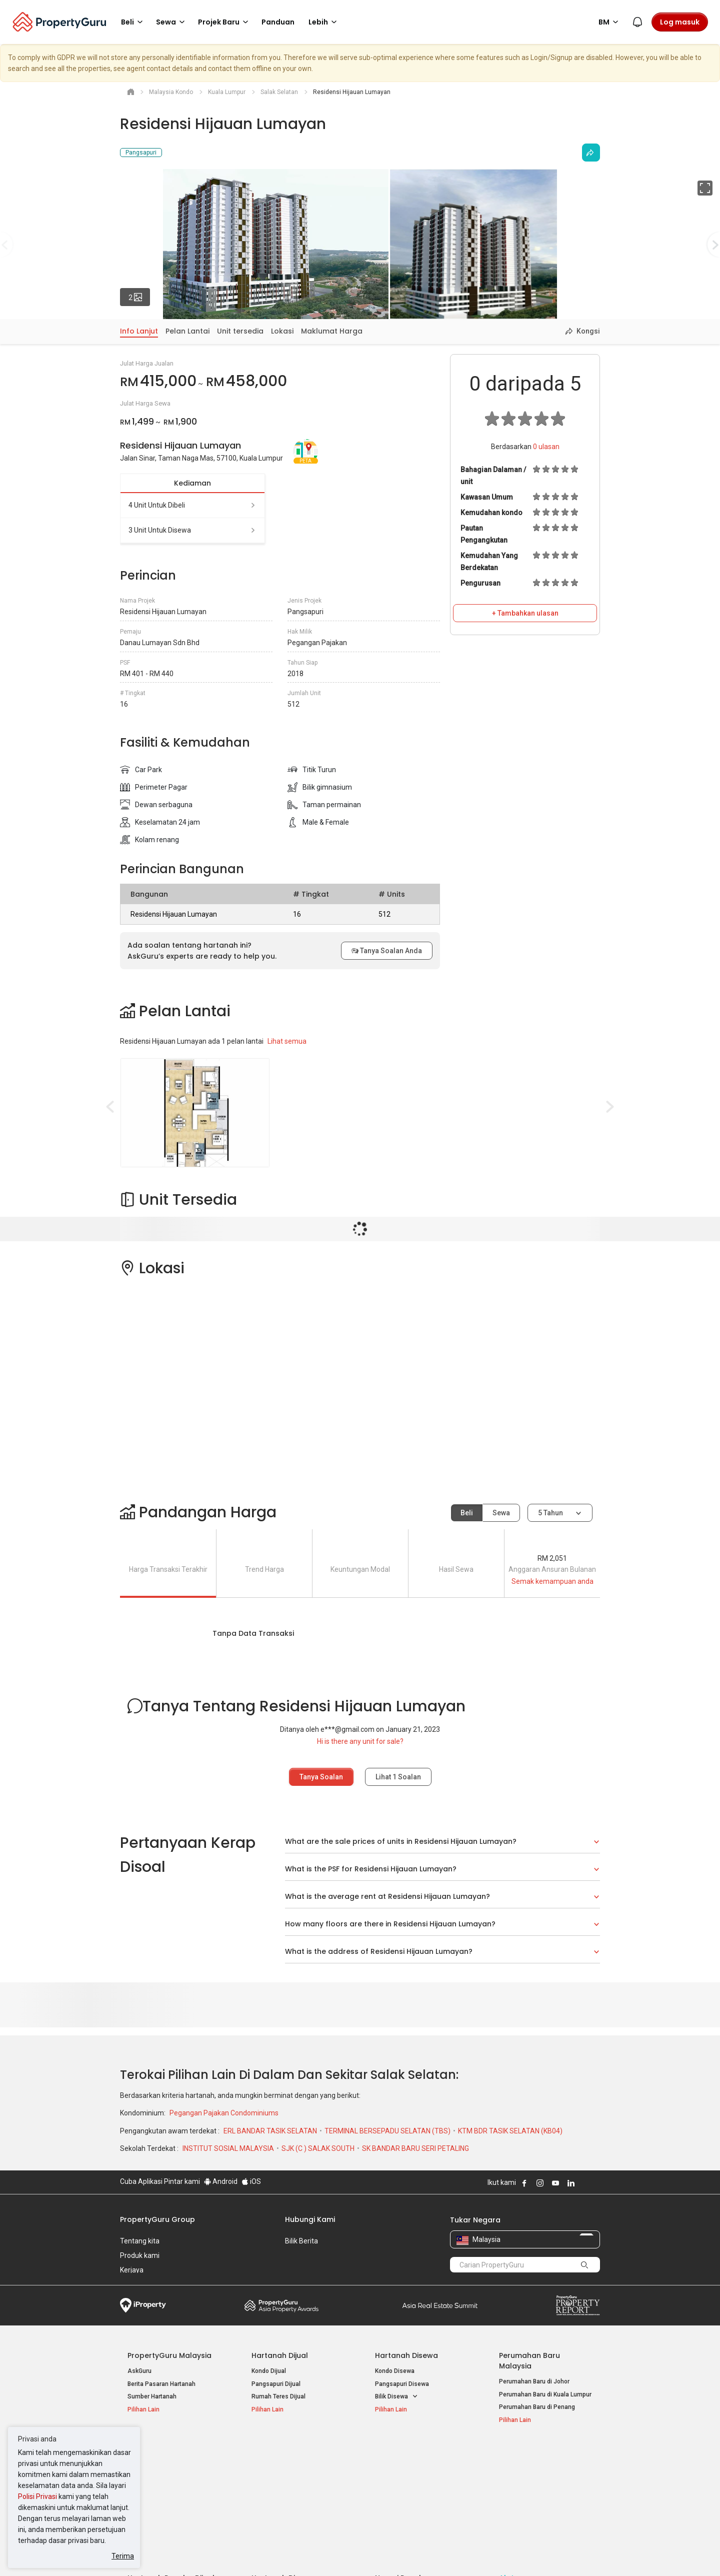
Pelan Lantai (188, 331)
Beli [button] (133, 22)
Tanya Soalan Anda (387, 951)
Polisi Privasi (37, 2496)
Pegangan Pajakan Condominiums (224, 2113)
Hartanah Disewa (406, 2355)
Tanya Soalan (321, 1777)
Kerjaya (132, 2270)
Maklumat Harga (331, 331)
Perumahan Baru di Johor (534, 2381)
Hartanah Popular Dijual (171, 2452)
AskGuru (140, 2370)
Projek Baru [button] (225, 22)
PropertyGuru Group (157, 2219)
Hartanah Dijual (280, 2355)
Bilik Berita (301, 2241)
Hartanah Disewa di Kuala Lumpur (298, 2467)
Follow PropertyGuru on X (584, 2183)
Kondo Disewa (394, 2370)
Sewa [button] (172, 22)
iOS (251, 2181)
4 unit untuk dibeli (192, 505)
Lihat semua (287, 1041)
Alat (506, 2452)
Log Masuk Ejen (520, 2467)
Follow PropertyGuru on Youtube (556, 2183)
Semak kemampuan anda (553, 1581)
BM (610, 22)
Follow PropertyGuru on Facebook (524, 2183)
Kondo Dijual (269, 2370)
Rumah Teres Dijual (279, 2396)
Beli (466, 1513)
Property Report (578, 2305)
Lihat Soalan (398, 1777)
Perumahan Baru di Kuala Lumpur (545, 2394)
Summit (440, 2305)
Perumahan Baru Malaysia (529, 2360)
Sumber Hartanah (152, 2396)
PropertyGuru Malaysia (170, 2355)
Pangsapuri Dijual (276, 2383)
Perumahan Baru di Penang (537, 2406)
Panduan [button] (278, 22)
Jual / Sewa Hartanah (529, 2480)
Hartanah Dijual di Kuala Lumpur (172, 2467)
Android (221, 2181)
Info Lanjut (139, 331)
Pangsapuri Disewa (402, 2383)
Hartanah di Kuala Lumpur (410, 2467)
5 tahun (550, 1513)
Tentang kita (140, 2241)
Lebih (324, 22)
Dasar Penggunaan (150, 2553)
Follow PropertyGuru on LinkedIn (571, 2183)
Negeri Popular (402, 2452)
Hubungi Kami (310, 2219)
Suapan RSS (516, 2493)
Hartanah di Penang (402, 2493)
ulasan (546, 447)
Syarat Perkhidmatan (226, 2553)
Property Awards (281, 2305)
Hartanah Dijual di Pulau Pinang (171, 2480)
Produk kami (140, 2255)
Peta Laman (515, 2506)
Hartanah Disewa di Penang (290, 2480)
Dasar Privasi (291, 2553)
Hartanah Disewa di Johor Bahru (296, 2493)
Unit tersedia (240, 331)
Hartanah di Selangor (404, 2480)
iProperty (143, 2305)
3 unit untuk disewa (192, 530)
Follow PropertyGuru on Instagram (540, 2183)
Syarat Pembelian (352, 2553)
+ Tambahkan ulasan (525, 613)
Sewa (501, 1513)
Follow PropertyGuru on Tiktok (596, 2183)
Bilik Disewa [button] (396, 2396)
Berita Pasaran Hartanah (162, 2383)
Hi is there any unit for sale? (360, 1741)
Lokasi (282, 331)
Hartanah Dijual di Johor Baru (168, 2493)
